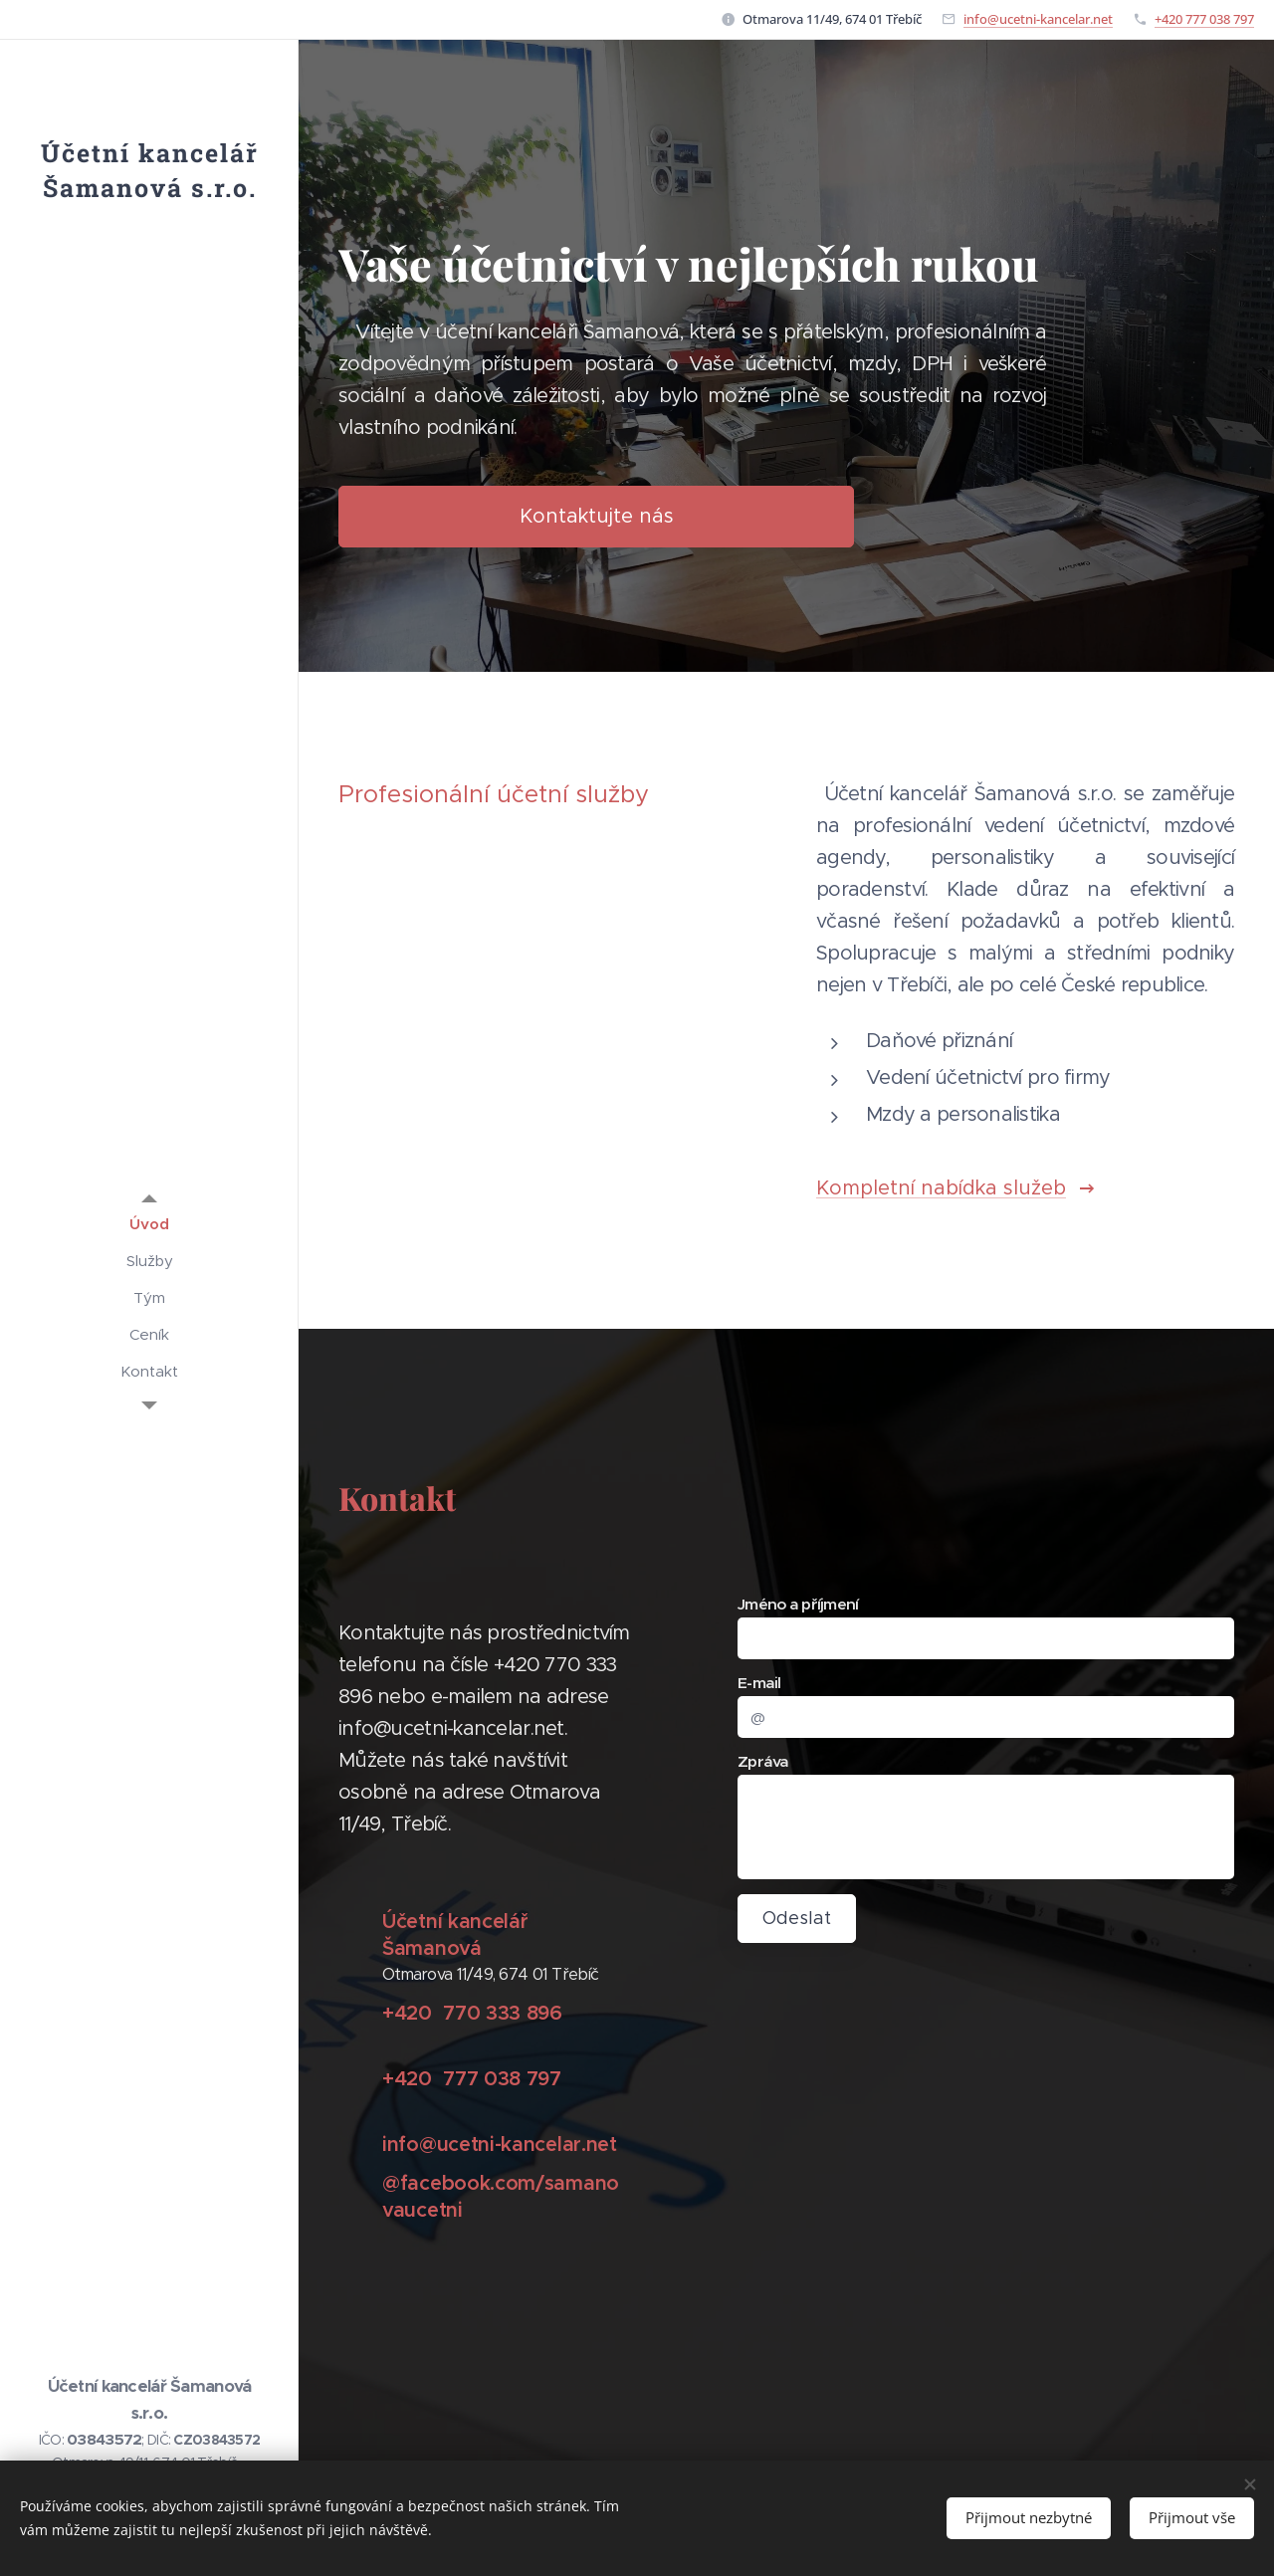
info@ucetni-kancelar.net (1038, 19)
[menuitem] (149, 1223)
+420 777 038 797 (1204, 19)
